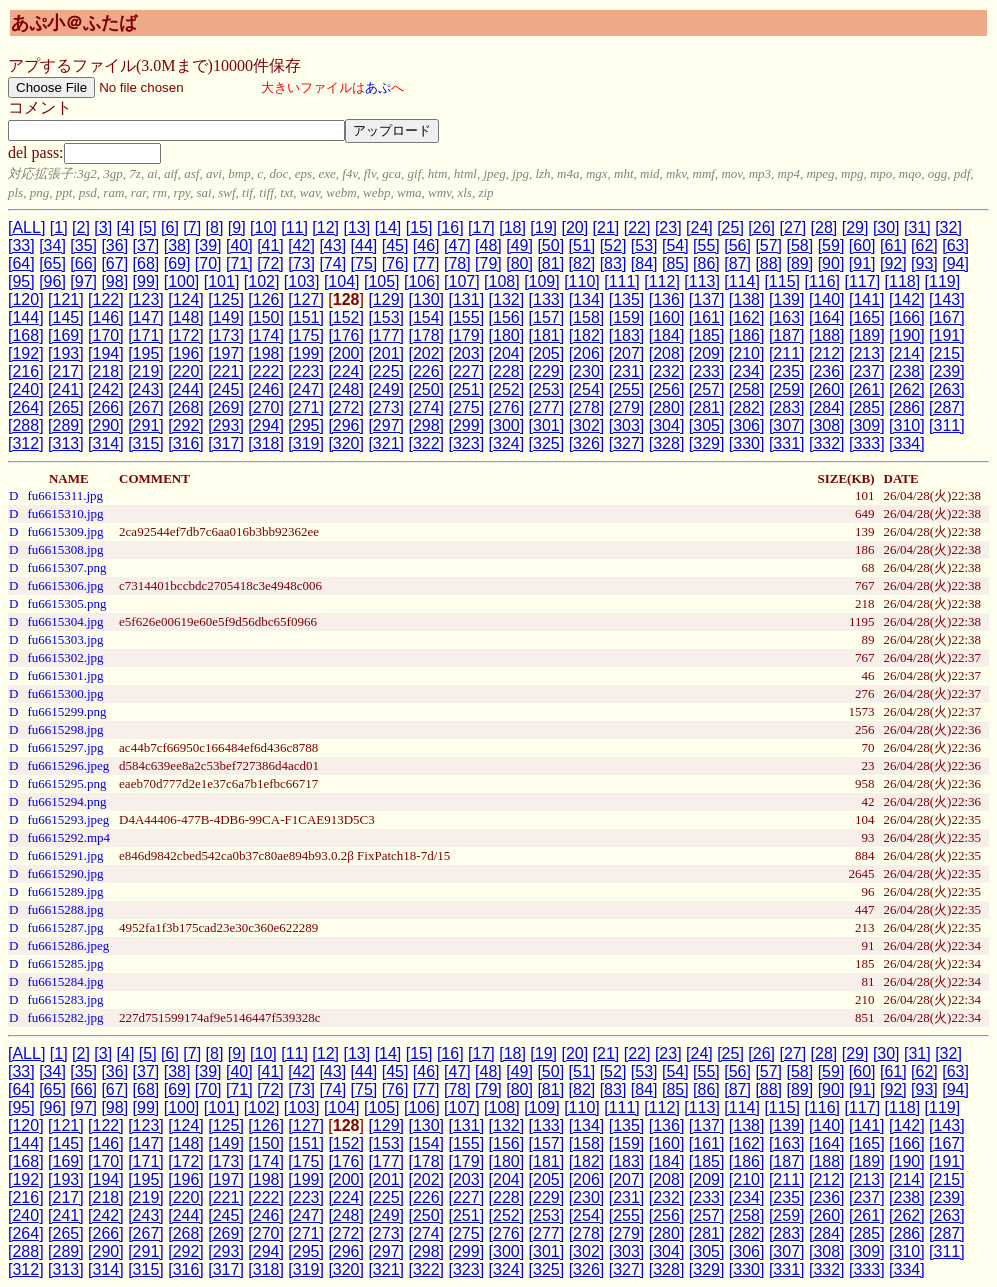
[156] (507, 317)
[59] (831, 245)
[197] (226, 353)
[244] (186, 389)
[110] (582, 281)
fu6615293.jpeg (68, 819)
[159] (627, 317)
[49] (519, 245)
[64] (21, 263)
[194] (106, 353)
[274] (426, 407)
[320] (346, 443)
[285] (867, 407)
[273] (386, 407)
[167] (947, 317)
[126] (266, 299)
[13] (356, 227)
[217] (66, 371)
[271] (306, 407)
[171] (146, 335)
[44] (364, 245)
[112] (662, 281)
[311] (947, 425)
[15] (419, 227)
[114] (742, 281)
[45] (395, 245)
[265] (66, 407)
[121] (66, 299)
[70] (208, 263)
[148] (186, 317)
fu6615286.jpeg (68, 945)
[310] (907, 425)
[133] (547, 299)
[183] (627, 335)
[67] (114, 263)
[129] (386, 299)
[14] (388, 227)
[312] (26, 443)
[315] (146, 443)
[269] (226, 407)
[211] (787, 353)
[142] (907, 299)
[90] (831, 263)
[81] (550, 263)
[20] (574, 227)
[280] (667, 407)
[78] (457, 263)
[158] (587, 317)
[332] (827, 443)
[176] (346, 335)
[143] (947, 299)
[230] (587, 371)
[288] (26, 425)
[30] (886, 227)
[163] (787, 317)
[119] (943, 281)
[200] (346, 353)
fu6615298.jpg (65, 729)
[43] (332, 245)
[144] (26, 317)
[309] (867, 425)
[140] (827, 299)
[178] (426, 335)
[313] (66, 443)
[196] (186, 353)
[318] (266, 443)
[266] (106, 407)
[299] (467, 425)
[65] (52, 263)
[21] (606, 227)
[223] (306, 371)
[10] (263, 227)
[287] (947, 407)
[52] (613, 245)
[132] (507, 299)
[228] (507, 371)
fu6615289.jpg (65, 891)
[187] (787, 335)
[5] (148, 227)
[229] (547, 371)
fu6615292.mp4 (68, 837)
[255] (627, 389)
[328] (667, 443)
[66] (83, 263)
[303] (627, 425)
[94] (955, 263)
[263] (947, 389)
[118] (903, 281)
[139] (787, 299)
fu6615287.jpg (65, 927)
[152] (346, 317)
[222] (266, 371)
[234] (747, 371)
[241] (66, 389)
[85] (675, 263)
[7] (192, 227)
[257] (707, 389)
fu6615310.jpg (65, 513)
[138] (747, 299)
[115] (782, 281)
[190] (907, 335)
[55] (706, 245)
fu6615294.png (66, 801)
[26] (761, 227)
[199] (306, 353)
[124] (186, 299)
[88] (768, 263)
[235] (787, 371)
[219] (146, 371)
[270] (266, 407)
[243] (146, 389)
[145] (66, 317)
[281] (707, 407)
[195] (146, 353)
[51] (582, 245)
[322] (426, 443)
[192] (26, 353)
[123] (146, 299)
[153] (386, 317)
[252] (507, 389)
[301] (547, 425)
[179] (467, 335)
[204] (507, 353)
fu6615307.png (66, 567)
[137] (707, 299)
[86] (706, 263)
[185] (707, 335)
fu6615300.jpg (65, 693)
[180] (507, 335)
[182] (587, 335)
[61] (893, 245)
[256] (667, 389)
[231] (627, 371)
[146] (106, 317)
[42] (301, 245)
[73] (301, 263)
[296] (346, 425)
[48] (488, 245)
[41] (270, 245)
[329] (707, 443)
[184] (667, 335)
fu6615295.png (66, 783)
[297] (386, 425)
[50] (550, 245)
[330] (747, 443)
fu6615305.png (66, 603)
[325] (547, 443)
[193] (66, 353)
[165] (867, 317)
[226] (426, 371)
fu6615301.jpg (65, 675)
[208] (667, 353)
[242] (106, 389)
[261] (867, 389)
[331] (787, 443)
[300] (507, 425)
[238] (907, 371)
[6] (170, 227)
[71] (239, 263)
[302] (587, 425)
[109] (542, 281)
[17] (481, 227)
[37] (146, 245)
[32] (948, 227)
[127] (306, 299)
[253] (547, 389)
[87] (737, 263)
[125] (226, 299)
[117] (863, 281)
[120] (26, 299)
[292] (186, 425)
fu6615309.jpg (65, 531)
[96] (52, 281)
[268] (186, 407)
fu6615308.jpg (65, 549)
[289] (66, 425)
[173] (226, 335)
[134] (587, 299)
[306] (747, 425)
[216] (26, 371)
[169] (66, 335)
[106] (422, 281)
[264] (26, 407)
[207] (627, 353)
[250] (426, 389)
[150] (266, 317)
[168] (26, 335)
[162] (747, 317)
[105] (382, 281)
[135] (627, 299)
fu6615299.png (66, 711)
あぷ (378, 87)
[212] (827, 353)
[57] (768, 245)
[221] (226, 371)
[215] (947, 353)
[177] (386, 335)
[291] (146, 425)
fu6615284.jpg (65, 981)
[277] (547, 407)
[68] (146, 263)
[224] (346, 371)
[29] (855, 227)
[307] (787, 425)
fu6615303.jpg (65, 639)
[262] (907, 389)
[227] (467, 371)
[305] (707, 425)
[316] (186, 443)
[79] (488, 263)
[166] (907, 317)
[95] (21, 281)
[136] (667, 299)
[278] (587, 407)
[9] (237, 227)
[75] (364, 263)
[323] (467, 443)
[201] (386, 353)
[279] (627, 407)
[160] (667, 317)
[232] (667, 371)
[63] (955, 245)
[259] (787, 389)
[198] (266, 353)
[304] (667, 425)
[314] (106, 443)
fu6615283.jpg (65, 999)
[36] (114, 245)
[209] (707, 353)
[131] (467, 299)
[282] (747, 407)
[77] (426, 263)
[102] (262, 281)
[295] (306, 425)
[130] (426, 299)
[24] (699, 227)
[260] (827, 389)
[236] (827, 371)
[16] (450, 227)
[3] (103, 227)
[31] (917, 227)
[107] (462, 281)
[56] (737, 245)
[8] (215, 227)
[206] (587, 353)
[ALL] (26, 227)
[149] (226, 317)
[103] (302, 281)
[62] (924, 245)
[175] (306, 335)
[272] (346, 407)
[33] (21, 245)
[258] (747, 389)
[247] (306, 389)
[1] (59, 227)
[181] (547, 335)
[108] (502, 281)
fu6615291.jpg (65, 855)
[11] (294, 227)
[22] (637, 227)
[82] (582, 263)
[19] (543, 227)
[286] (907, 407)
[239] (947, 371)
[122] (106, 299)
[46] (426, 245)
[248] (346, 389)
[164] (827, 317)
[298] (426, 425)
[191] (947, 335)
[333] (867, 443)
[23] (668, 227)
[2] (81, 227)
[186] (747, 335)
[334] (907, 443)
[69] (177, 263)
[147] (146, 317)
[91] (862, 263)
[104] (342, 281)
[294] (266, 425)
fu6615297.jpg (65, 747)
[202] (426, 353)
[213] (867, 353)
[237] (867, 371)
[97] (83, 281)
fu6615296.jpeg (68, 765)
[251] (467, 389)
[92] (893, 263)
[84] (644, 263)
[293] (226, 425)
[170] (106, 335)
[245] (226, 389)
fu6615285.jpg (65, 963)
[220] (186, 371)
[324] (507, 443)
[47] (457, 245)
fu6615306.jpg (65, 585)
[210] (747, 353)
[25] (730, 227)
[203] (467, 353)
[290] (106, 425)
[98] (114, 281)
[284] (827, 407)
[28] (824, 227)
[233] (707, 371)
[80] (519, 263)
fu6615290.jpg (65, 873)
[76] (395, 263)
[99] (146, 281)
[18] (512, 227)
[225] (386, 371)
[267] (146, 407)
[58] (800, 245)
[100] (182, 281)
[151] (306, 317)
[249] (386, 389)
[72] (270, 263)
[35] (83, 245)
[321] (386, 443)
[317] (226, 443)
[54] (675, 245)
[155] (467, 317)
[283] (787, 407)
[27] (792, 227)
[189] (867, 335)
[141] (867, 299)
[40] (239, 245)
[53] (644, 245)
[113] (702, 281)
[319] (306, 443)
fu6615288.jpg (65, 909)
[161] (707, 317)
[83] (613, 263)
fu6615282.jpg (65, 1017)
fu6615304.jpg (65, 621)
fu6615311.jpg (65, 495)
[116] (822, 281)
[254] (587, 389)
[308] (827, 425)
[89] (800, 263)
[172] (186, 335)
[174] (266, 335)
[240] (26, 389)
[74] (332, 263)
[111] (622, 281)
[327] (627, 443)
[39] (208, 245)
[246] (266, 389)
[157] (547, 317)
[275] (467, 407)
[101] (222, 281)
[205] (547, 353)
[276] (507, 407)
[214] (907, 353)
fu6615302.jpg (65, 657)
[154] (426, 317)
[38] (177, 245)
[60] (862, 245)
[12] (325, 227)
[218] (106, 371)
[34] (52, 245)
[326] (587, 443)
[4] (126, 227)
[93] (924, 263)
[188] (827, 335)
